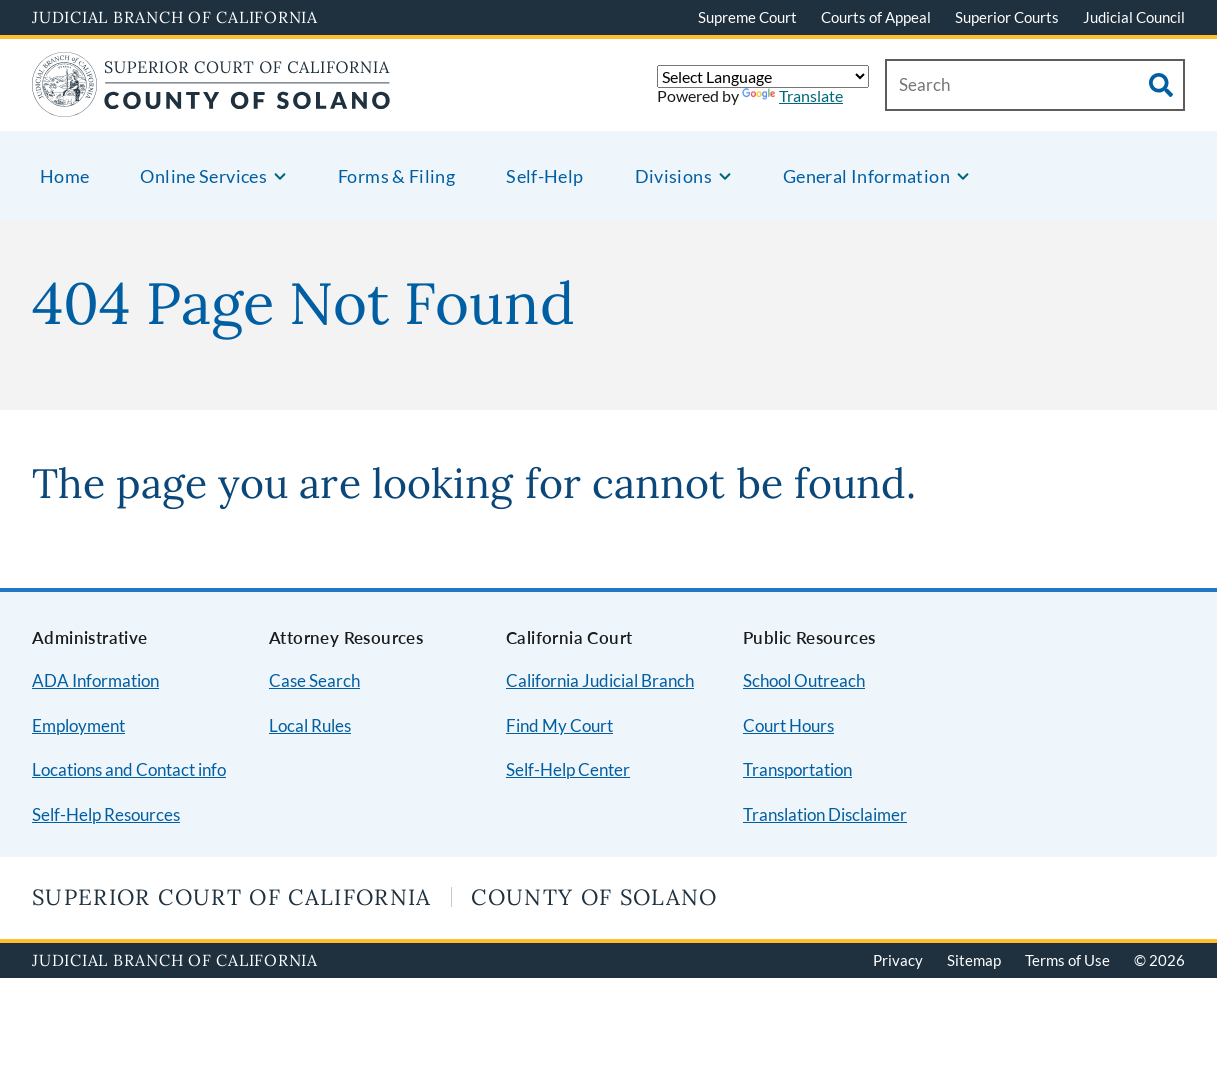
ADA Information (95, 680)
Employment (78, 725)
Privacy (898, 960)
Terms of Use (1067, 960)
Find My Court (559, 725)
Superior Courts (1007, 17)
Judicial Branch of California (175, 17)
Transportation (797, 769)
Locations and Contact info (129, 769)
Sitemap (974, 960)
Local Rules (310, 725)
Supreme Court (747, 17)
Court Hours (788, 725)
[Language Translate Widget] (763, 76)
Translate (792, 95)
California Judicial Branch (600, 680)
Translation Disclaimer (825, 814)
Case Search (314, 680)
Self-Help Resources (106, 814)
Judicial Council (1134, 17)
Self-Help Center (568, 769)
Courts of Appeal (876, 17)
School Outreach (804, 680)
